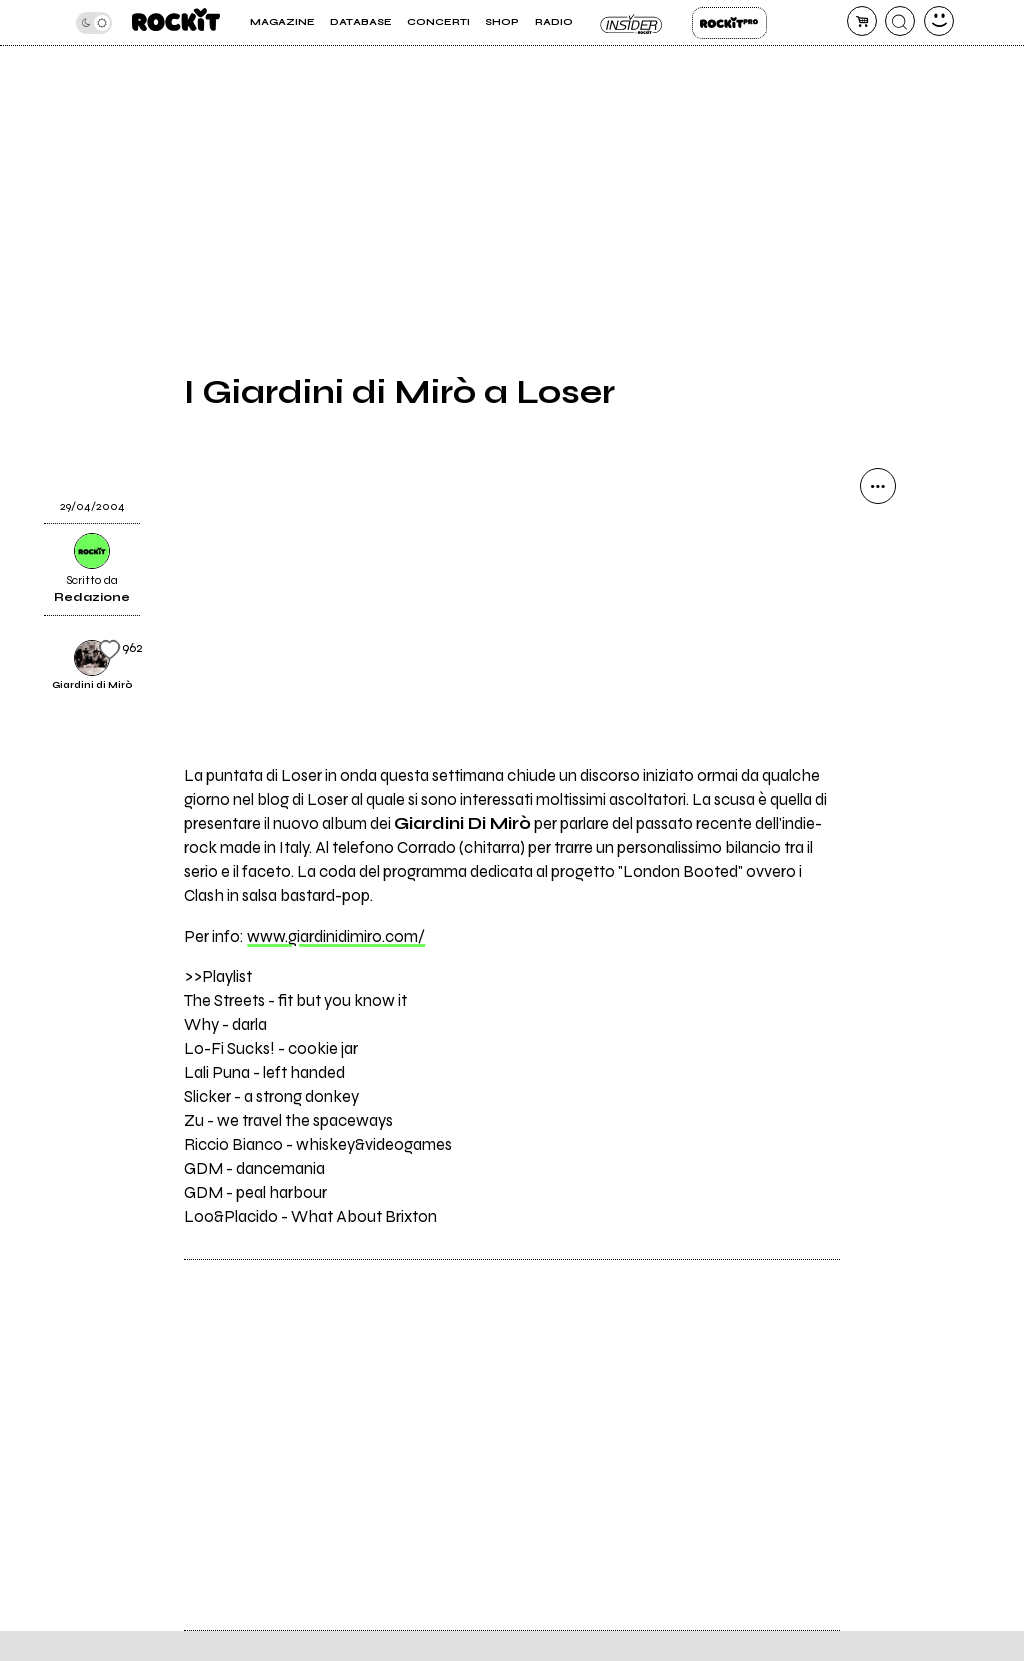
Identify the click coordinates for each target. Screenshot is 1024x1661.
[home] (176, 22)
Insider (632, 23)
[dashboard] (939, 21)
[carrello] (862, 21)
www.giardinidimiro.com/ (336, 937)
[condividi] (878, 486)
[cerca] (900, 21)
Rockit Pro (729, 23)
